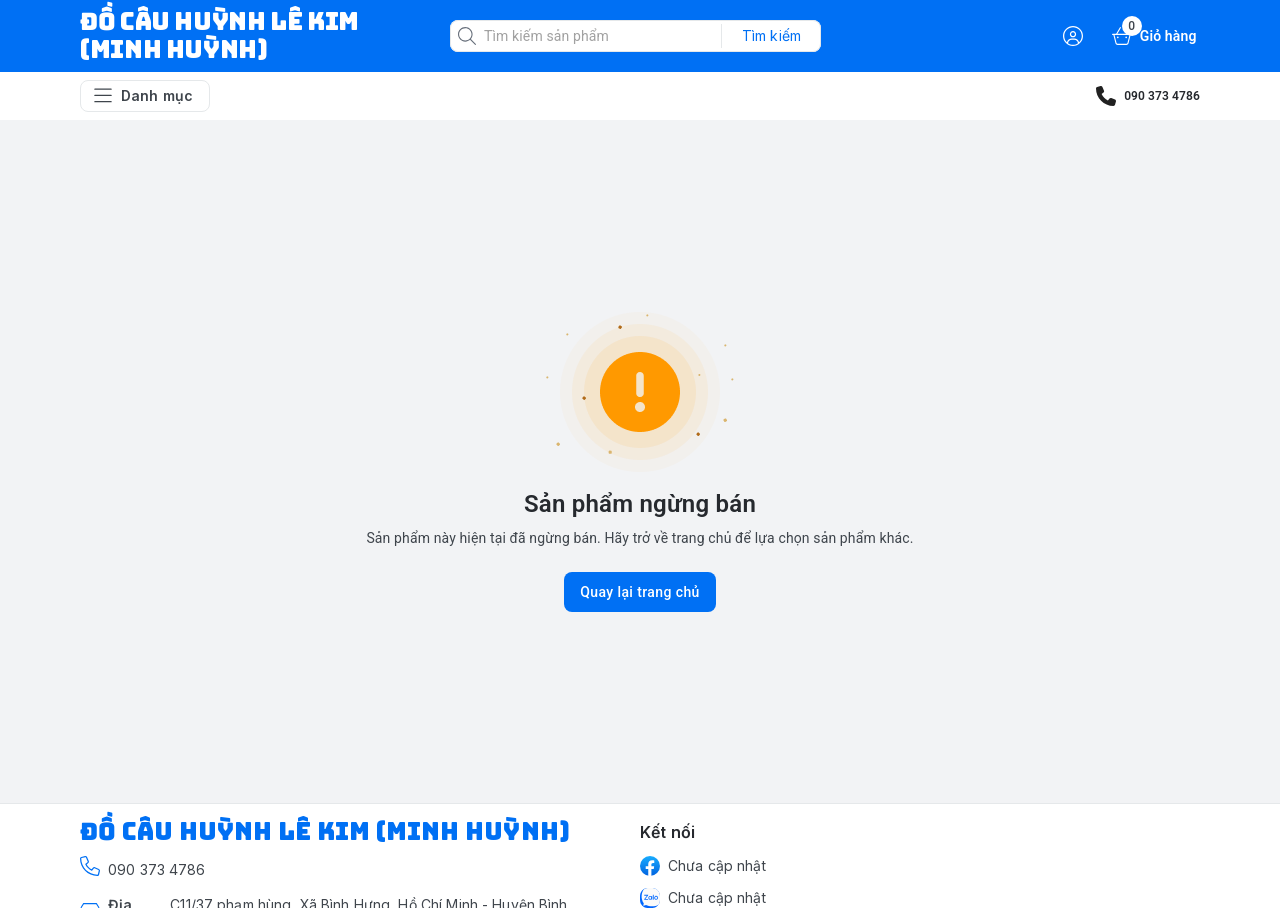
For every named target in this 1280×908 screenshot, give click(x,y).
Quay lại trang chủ (640, 592)
